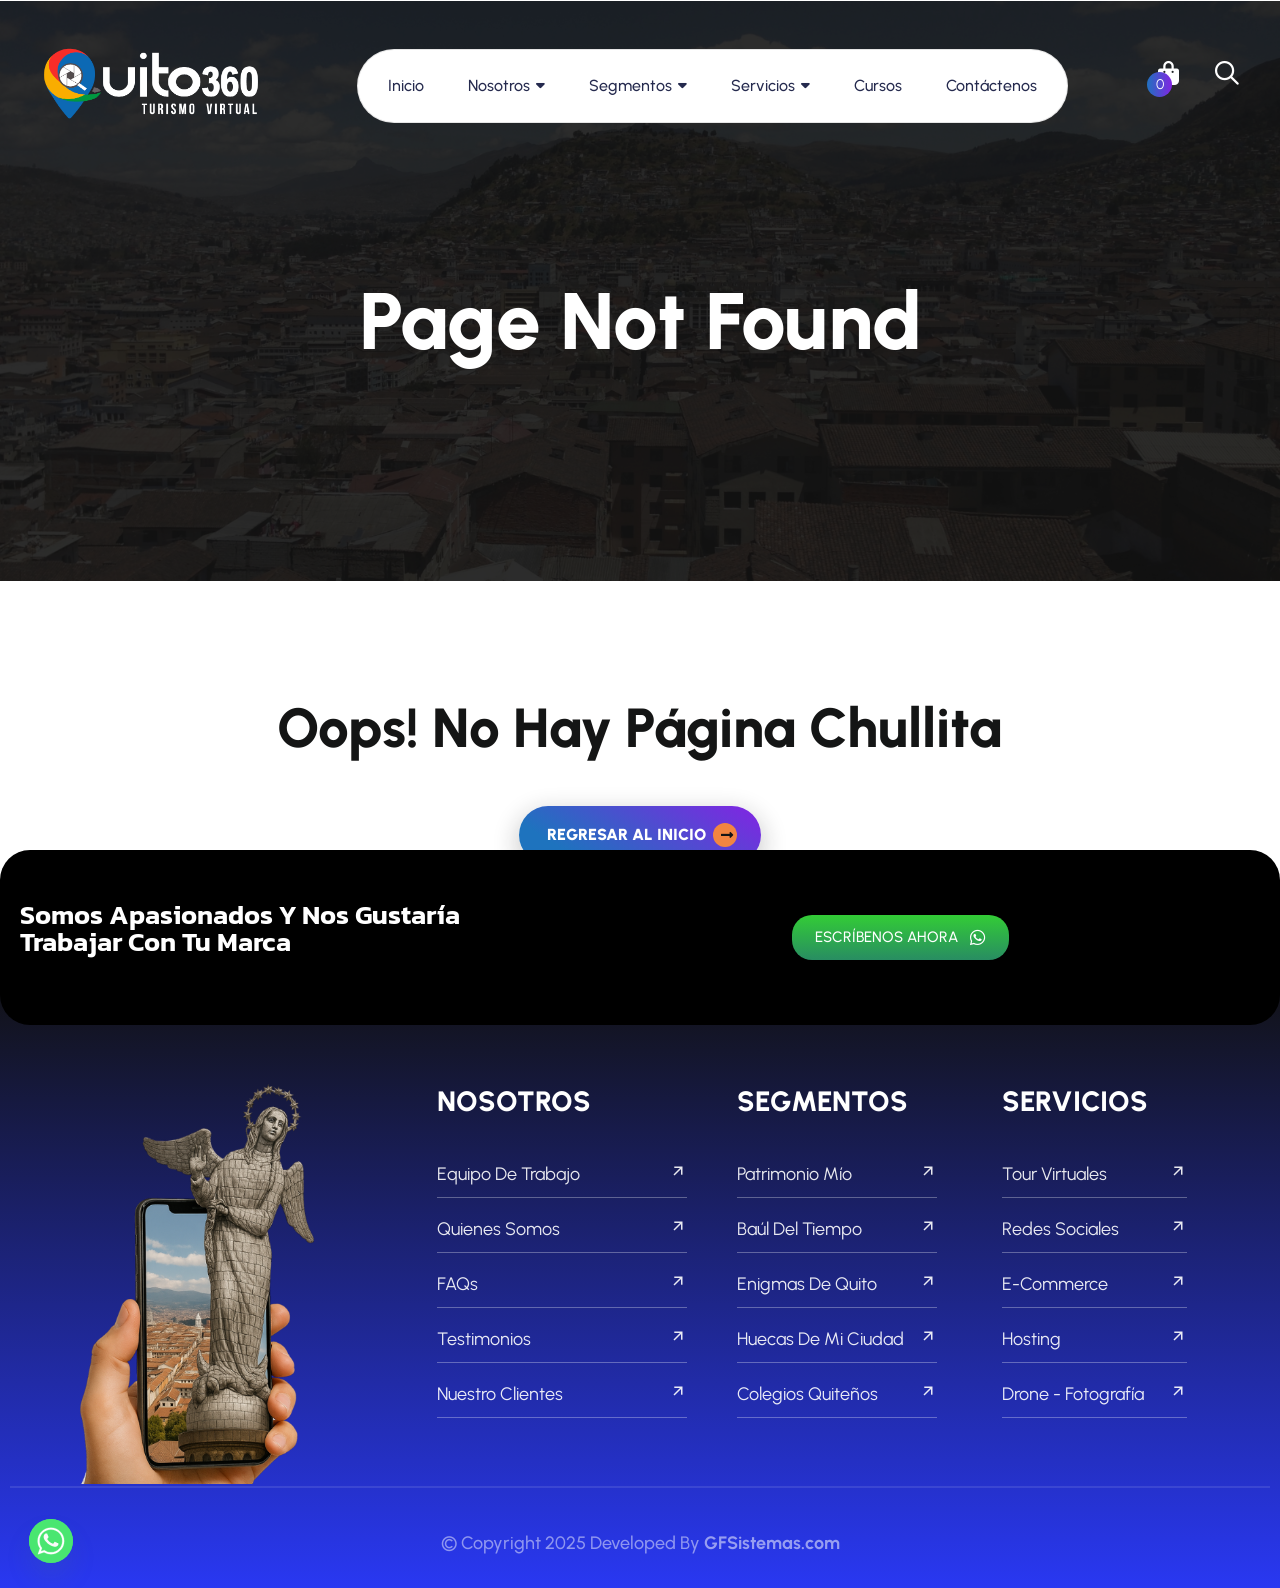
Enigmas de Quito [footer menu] (837, 1284)
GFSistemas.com (772, 1543)
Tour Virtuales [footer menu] (1094, 1174)
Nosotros (499, 85)
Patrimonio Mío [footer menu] (837, 1174)
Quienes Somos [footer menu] (562, 1229)
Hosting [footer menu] (1094, 1339)
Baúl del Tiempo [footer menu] (837, 1229)
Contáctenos (991, 85)
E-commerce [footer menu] (1094, 1284)
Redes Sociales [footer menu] (1094, 1229)
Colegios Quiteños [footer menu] (837, 1394)
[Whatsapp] (51, 1541)
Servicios (763, 85)
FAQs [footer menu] (562, 1284)
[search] (1227, 73)
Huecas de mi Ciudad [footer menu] (837, 1339)
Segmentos (630, 85)
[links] (151, 85)
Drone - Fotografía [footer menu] (1094, 1394)
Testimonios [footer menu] (562, 1339)
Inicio (406, 85)
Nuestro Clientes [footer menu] (562, 1394)
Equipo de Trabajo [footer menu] (562, 1174)
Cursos (878, 85)
